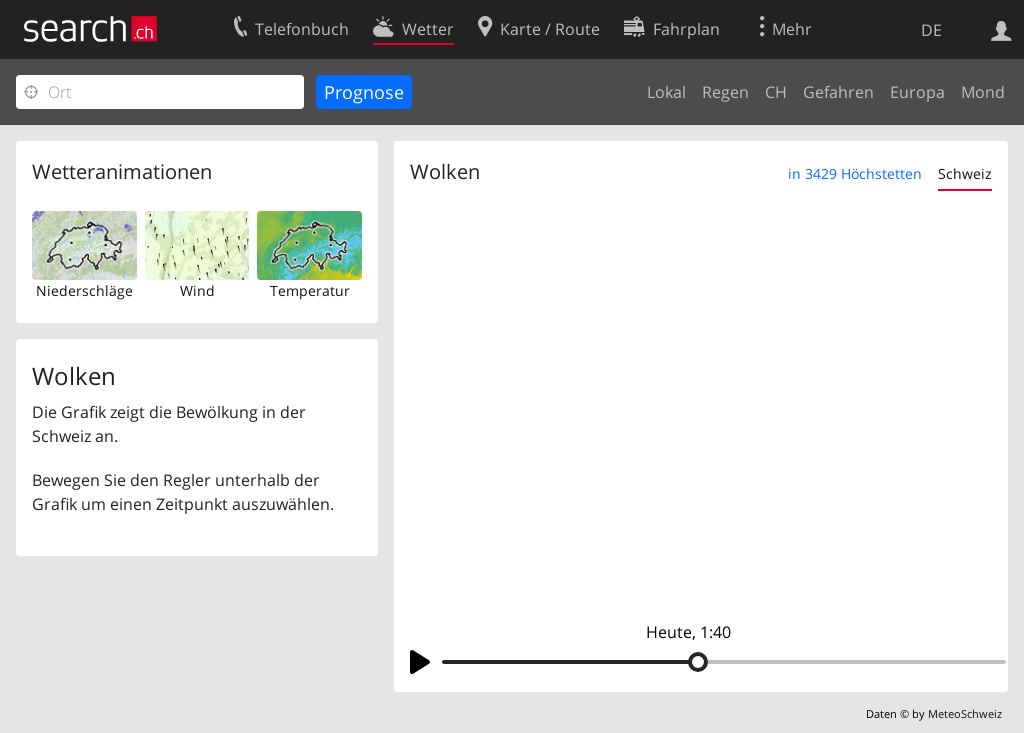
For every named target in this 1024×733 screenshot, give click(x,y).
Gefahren (838, 92)
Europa (917, 92)
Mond (983, 92)
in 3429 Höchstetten (855, 173)
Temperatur (310, 290)
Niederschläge (84, 290)
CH (776, 92)
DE (931, 30)
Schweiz (965, 173)
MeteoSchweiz (965, 713)
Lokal (666, 92)
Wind (197, 290)
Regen (725, 92)
